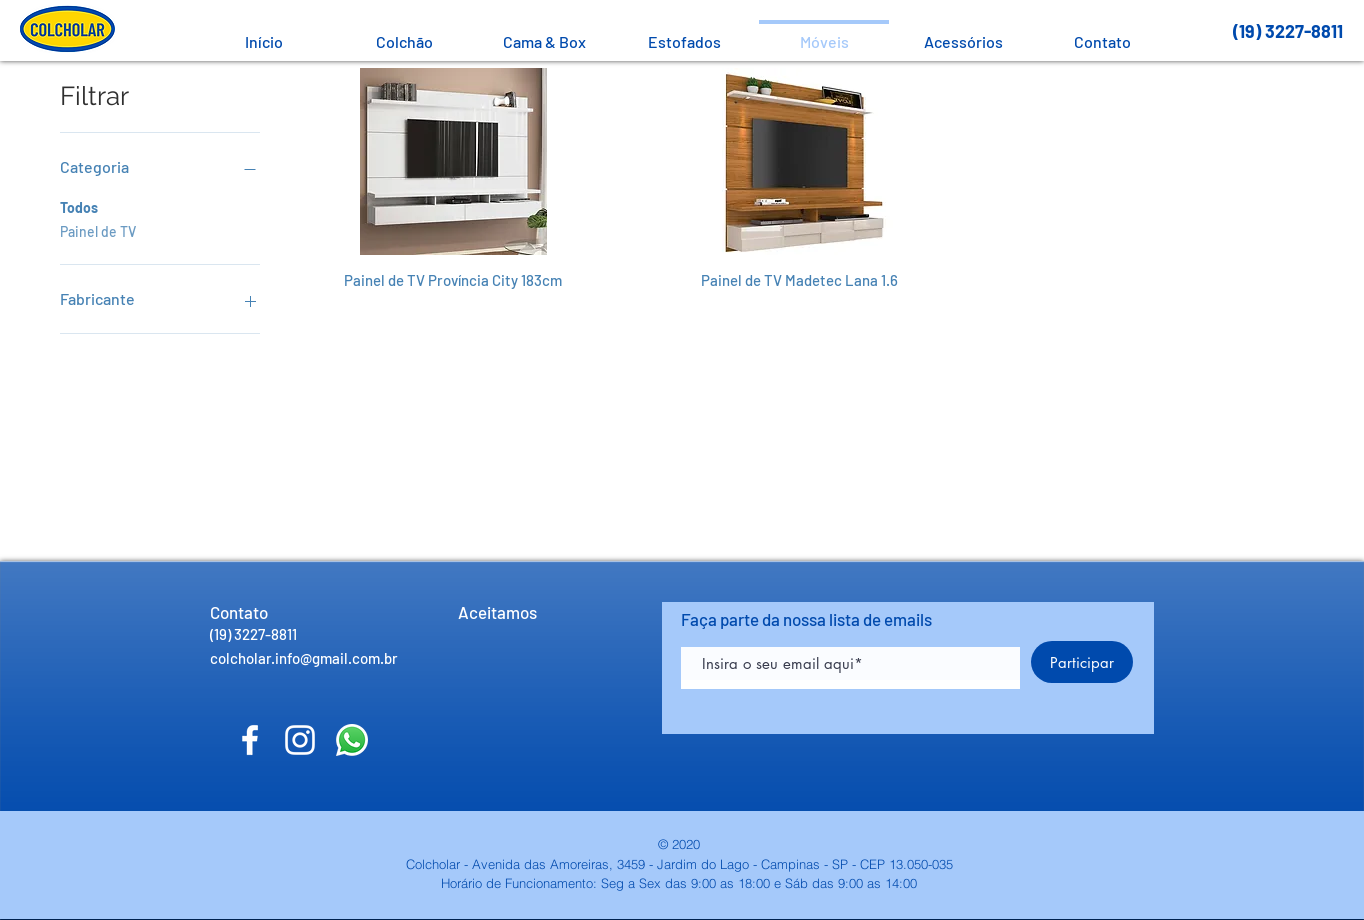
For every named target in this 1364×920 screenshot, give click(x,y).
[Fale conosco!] (352, 739)
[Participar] (1082, 662)
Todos (79, 206)
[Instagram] (300, 740)
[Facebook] (250, 740)
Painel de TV (98, 230)
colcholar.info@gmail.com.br (304, 658)
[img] (475, 655)
